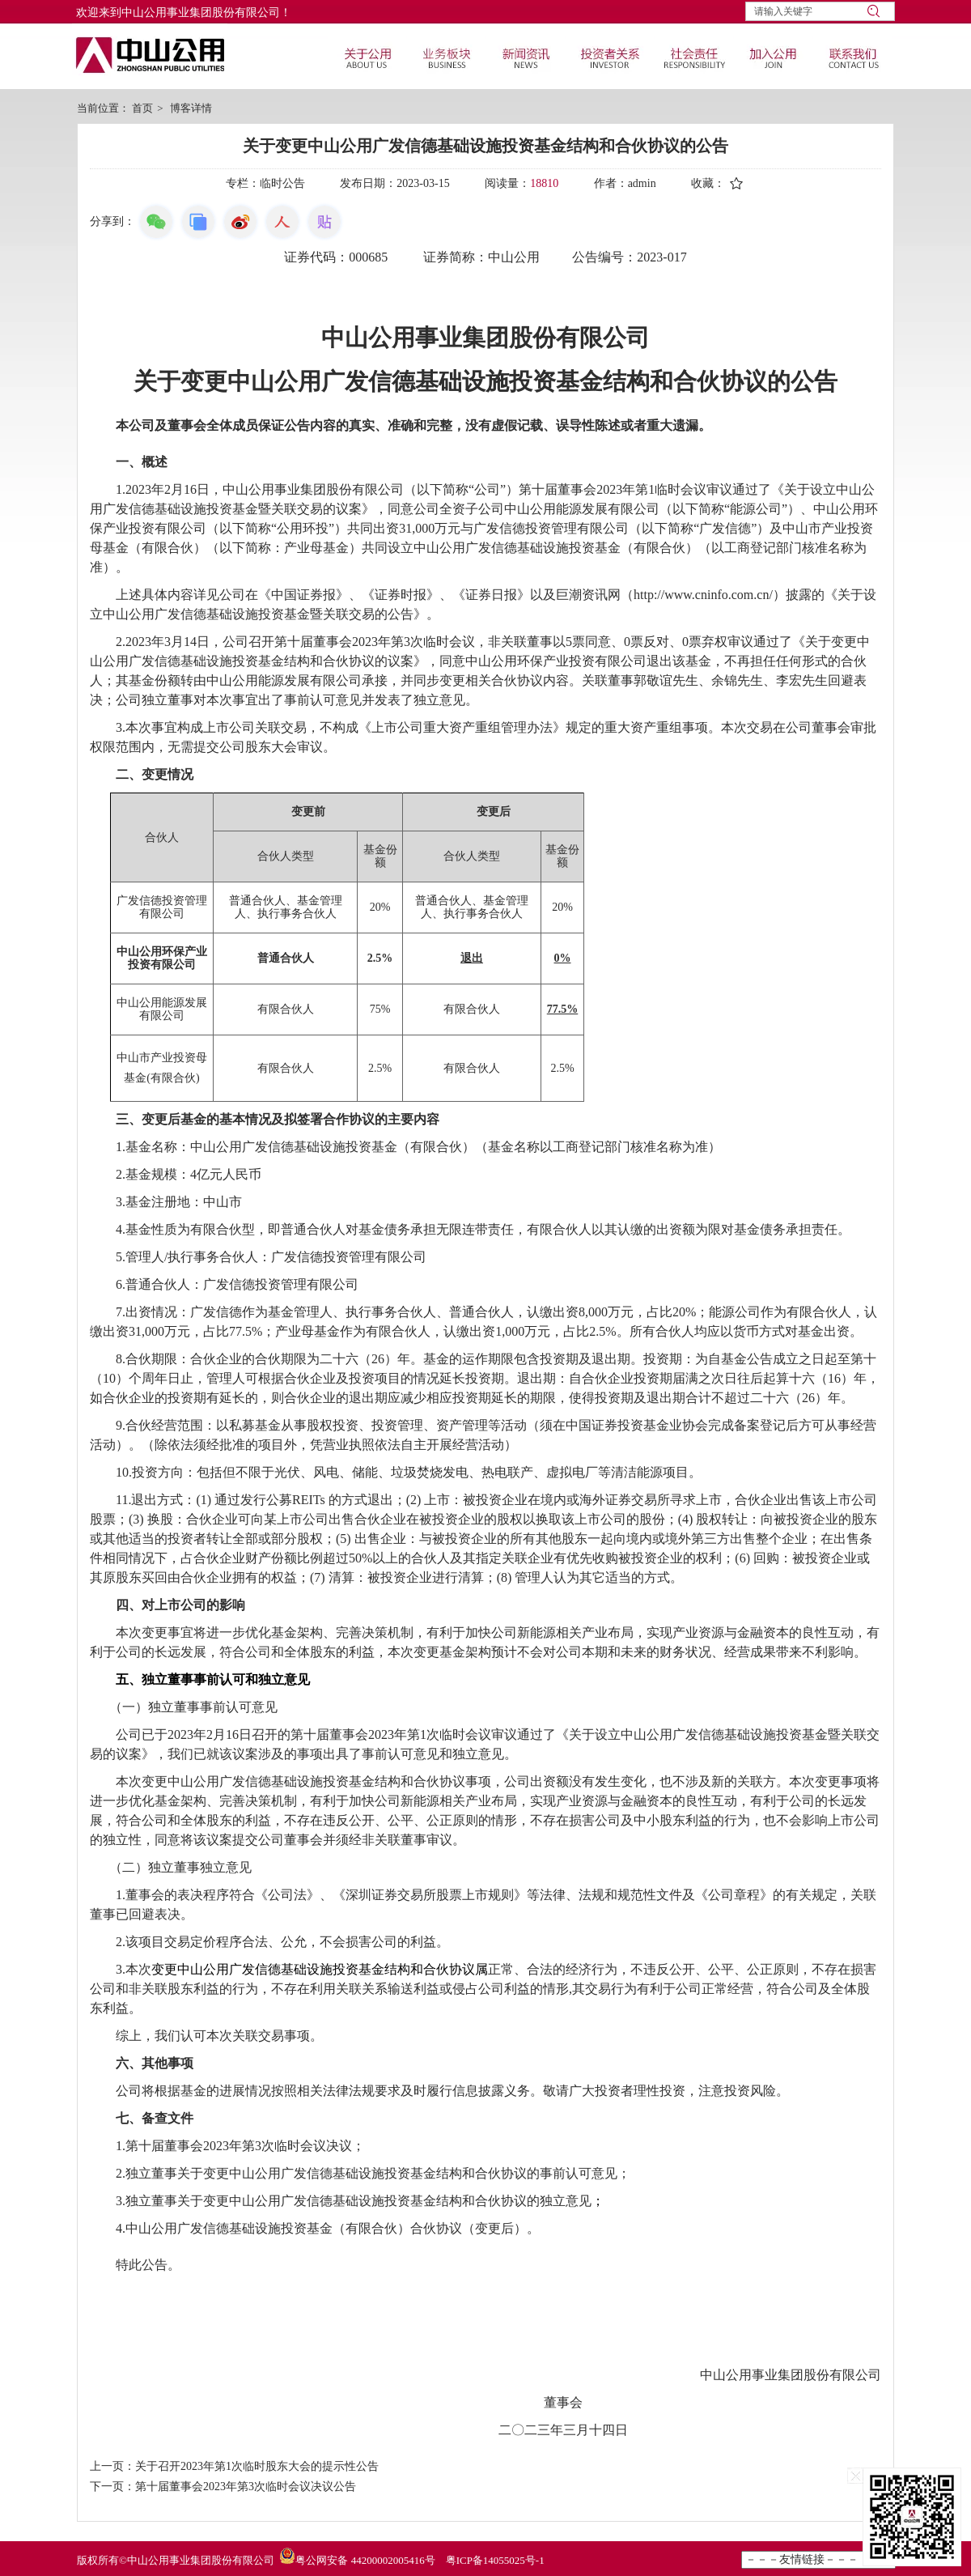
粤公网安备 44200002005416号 (365, 2560)
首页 (142, 108)
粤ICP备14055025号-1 (495, 2560)
